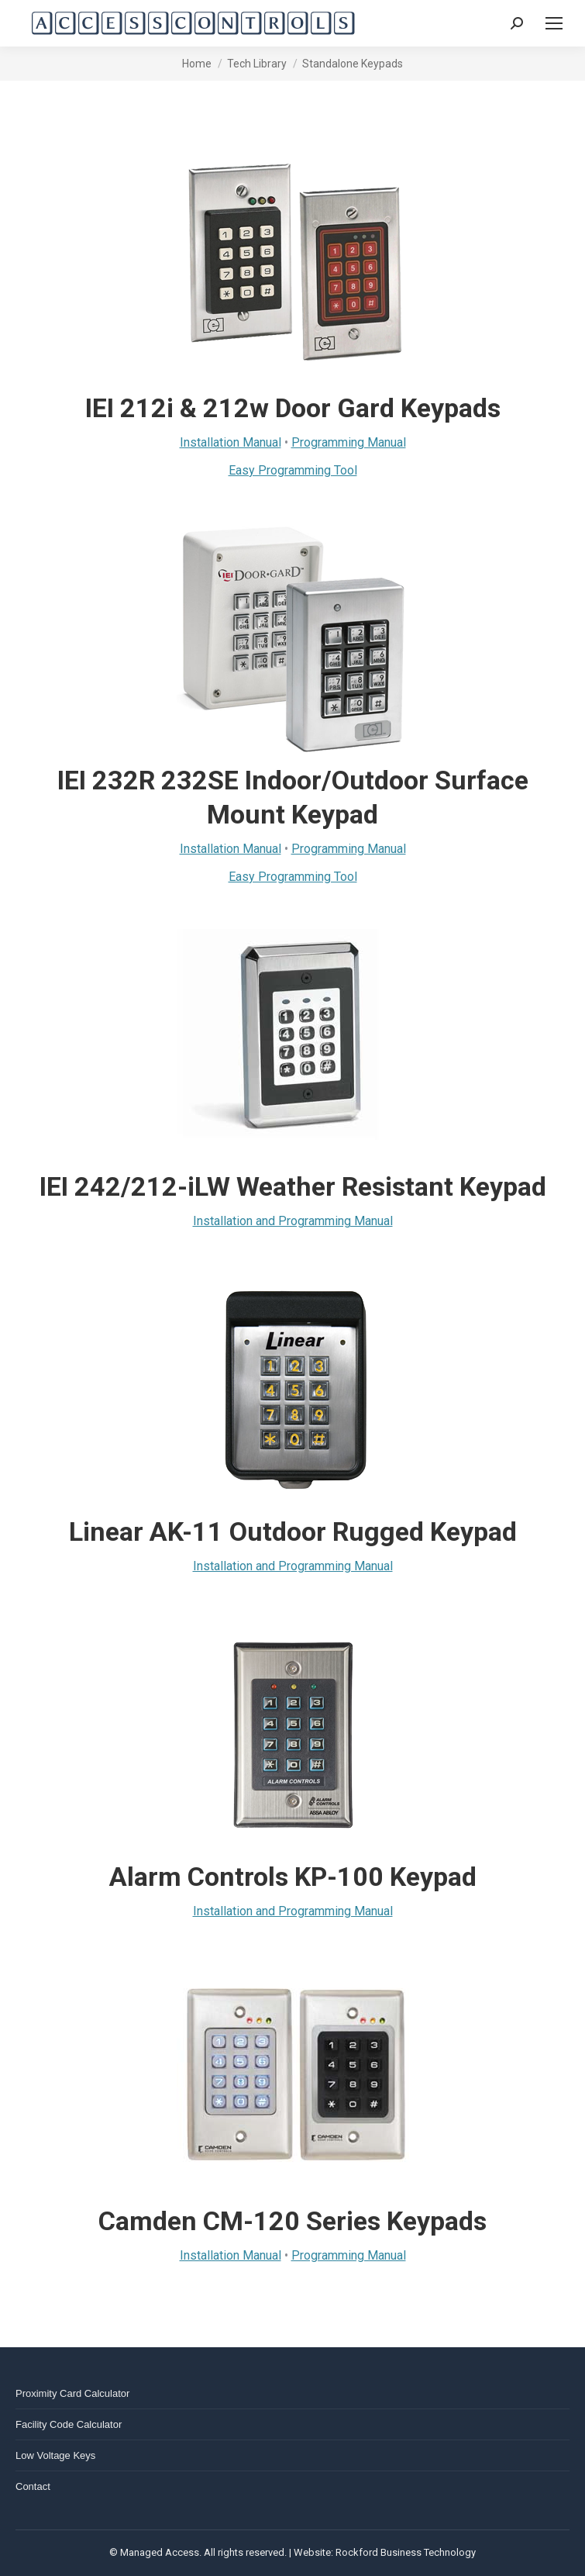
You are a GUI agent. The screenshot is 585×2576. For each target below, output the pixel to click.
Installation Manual (230, 442)
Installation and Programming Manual (293, 1221)
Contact (32, 2486)
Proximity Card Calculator (72, 2393)
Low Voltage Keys (55, 2455)
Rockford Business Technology (406, 2552)
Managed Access (159, 2552)
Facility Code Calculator (68, 2424)
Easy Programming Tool (293, 470)
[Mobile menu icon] (554, 23)
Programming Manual (348, 442)
